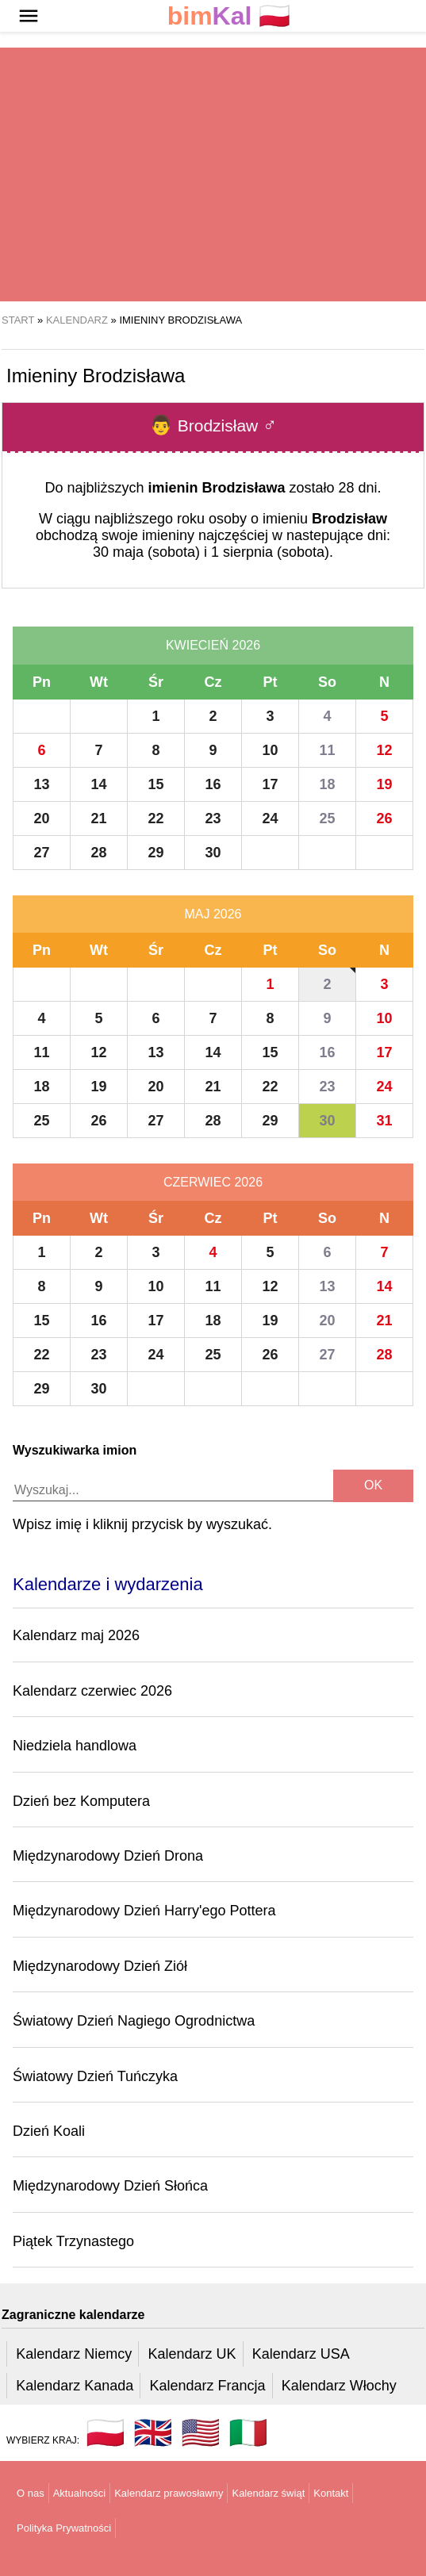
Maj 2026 (212, 914)
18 (327, 784)
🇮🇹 (248, 2432)
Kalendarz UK (192, 2354)
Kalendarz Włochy (339, 2386)
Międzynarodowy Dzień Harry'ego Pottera (144, 1911)
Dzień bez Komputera (81, 1801)
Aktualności (79, 2493)
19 (384, 784)
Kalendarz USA (301, 2354)
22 (155, 818)
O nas (30, 2493)
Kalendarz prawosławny (168, 2493)
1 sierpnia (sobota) (270, 552)
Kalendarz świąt (268, 2493)
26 (384, 818)
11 (327, 750)
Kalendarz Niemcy (74, 2354)
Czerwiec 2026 (213, 1182)
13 (41, 784)
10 (270, 750)
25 (327, 818)
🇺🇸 (201, 2432)
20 (41, 818)
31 (384, 1121)
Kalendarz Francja (208, 2386)
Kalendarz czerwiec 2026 (92, 1691)
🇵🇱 (229, 16)
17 (270, 784)
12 (384, 750)
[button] (28, 16)
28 (98, 853)
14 (98, 784)
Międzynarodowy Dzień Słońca (110, 2186)
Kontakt (330, 2493)
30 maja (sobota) (146, 552)
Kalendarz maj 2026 (76, 1635)
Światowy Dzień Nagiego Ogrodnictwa (134, 2021)
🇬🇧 (153, 2432)
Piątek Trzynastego (73, 2241)
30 (213, 853)
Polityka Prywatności (64, 2528)
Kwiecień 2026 (213, 645)
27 (41, 853)
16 (213, 784)
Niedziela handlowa (74, 1746)
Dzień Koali (49, 2131)
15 (155, 784)
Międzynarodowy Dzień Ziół (100, 1966)
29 (155, 853)
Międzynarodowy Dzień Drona (108, 1856)
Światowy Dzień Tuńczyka (95, 2076)
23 (213, 818)
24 (270, 818)
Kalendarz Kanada (74, 2386)
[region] (213, 174)
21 (98, 818)
